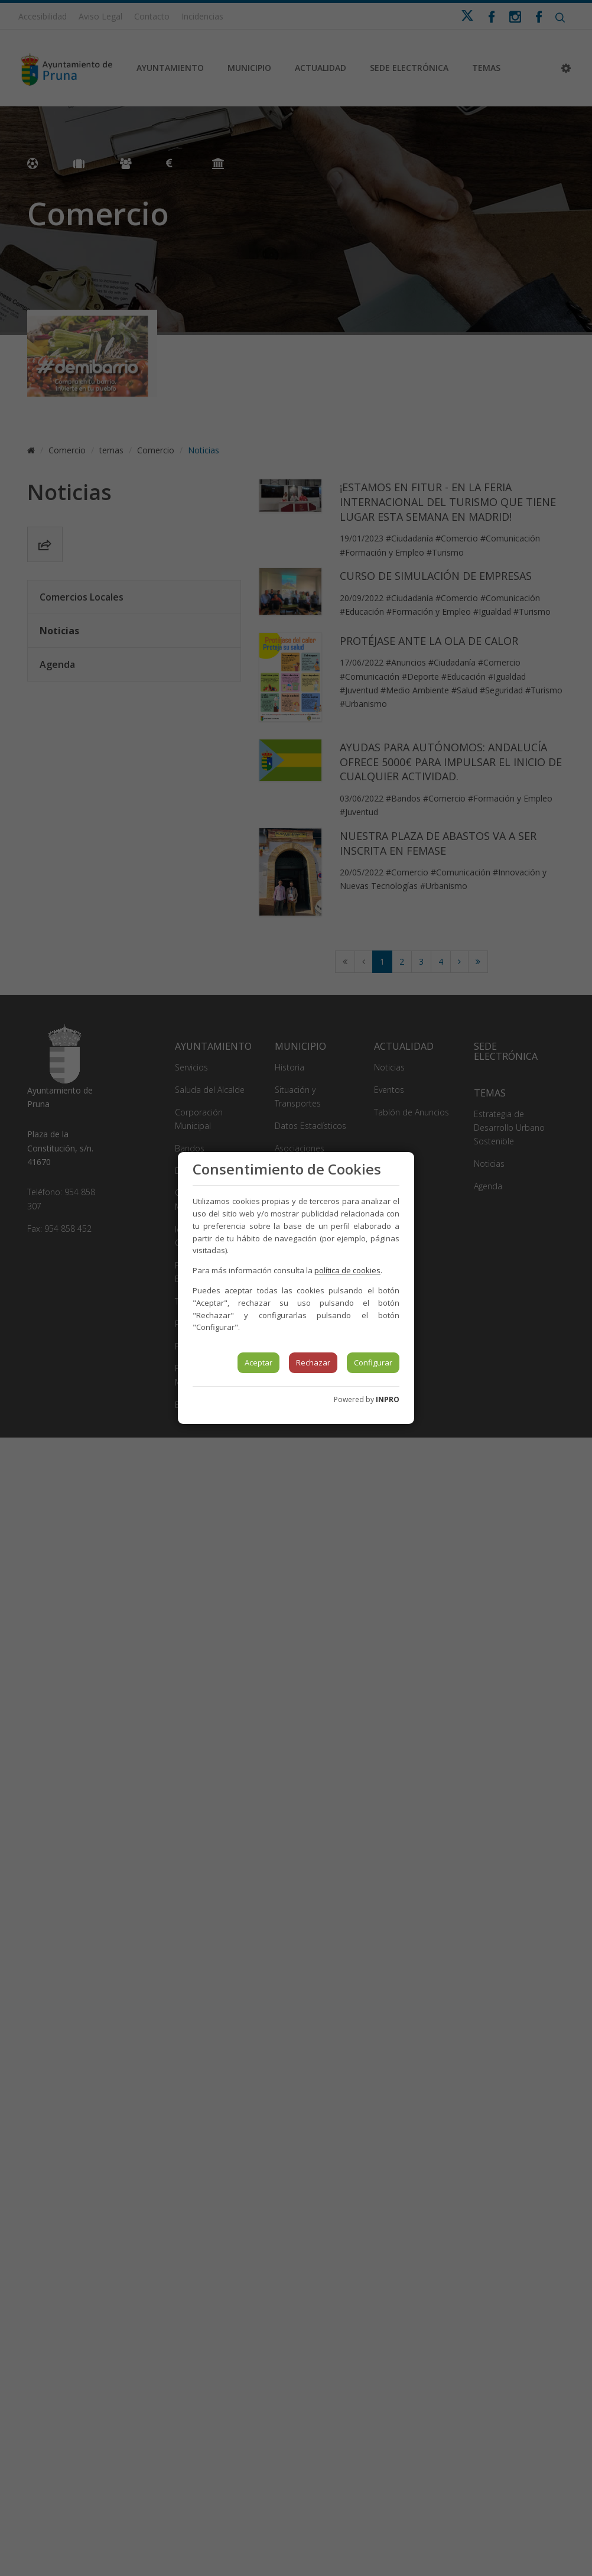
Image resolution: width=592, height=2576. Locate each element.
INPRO (387, 1399)
